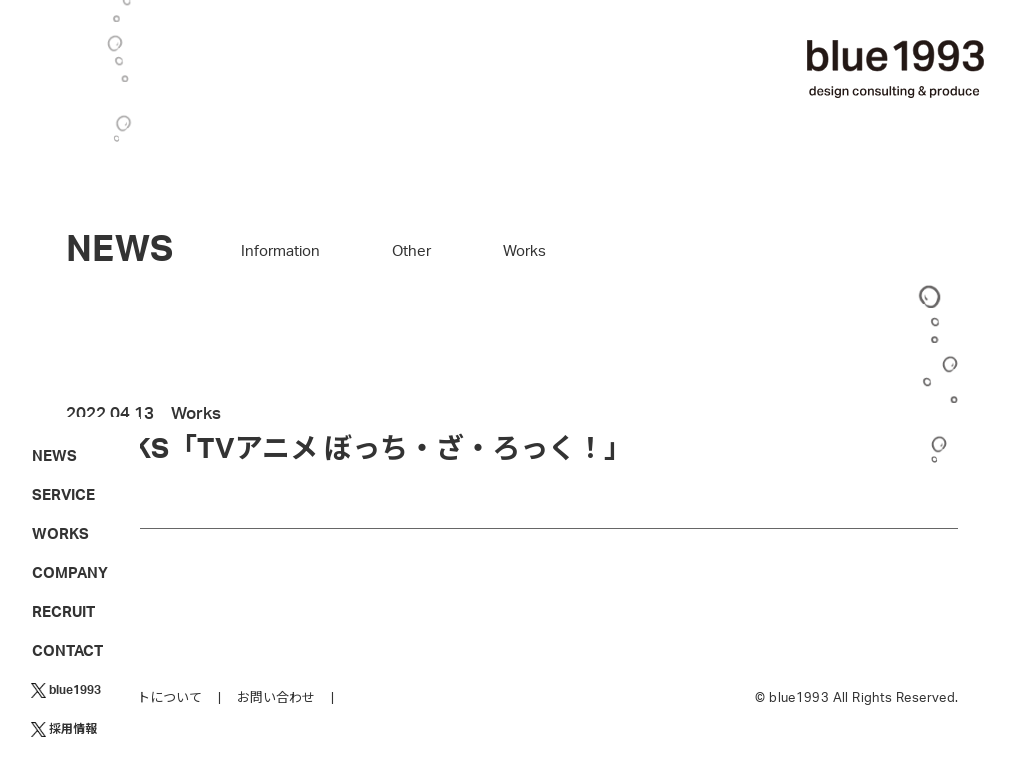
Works (524, 251)
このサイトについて (143, 698)
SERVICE (63, 495)
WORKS (60, 534)
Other (411, 251)
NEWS (54, 456)
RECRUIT (63, 612)
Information (280, 251)
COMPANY (70, 573)
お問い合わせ (276, 698)
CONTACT (67, 651)
